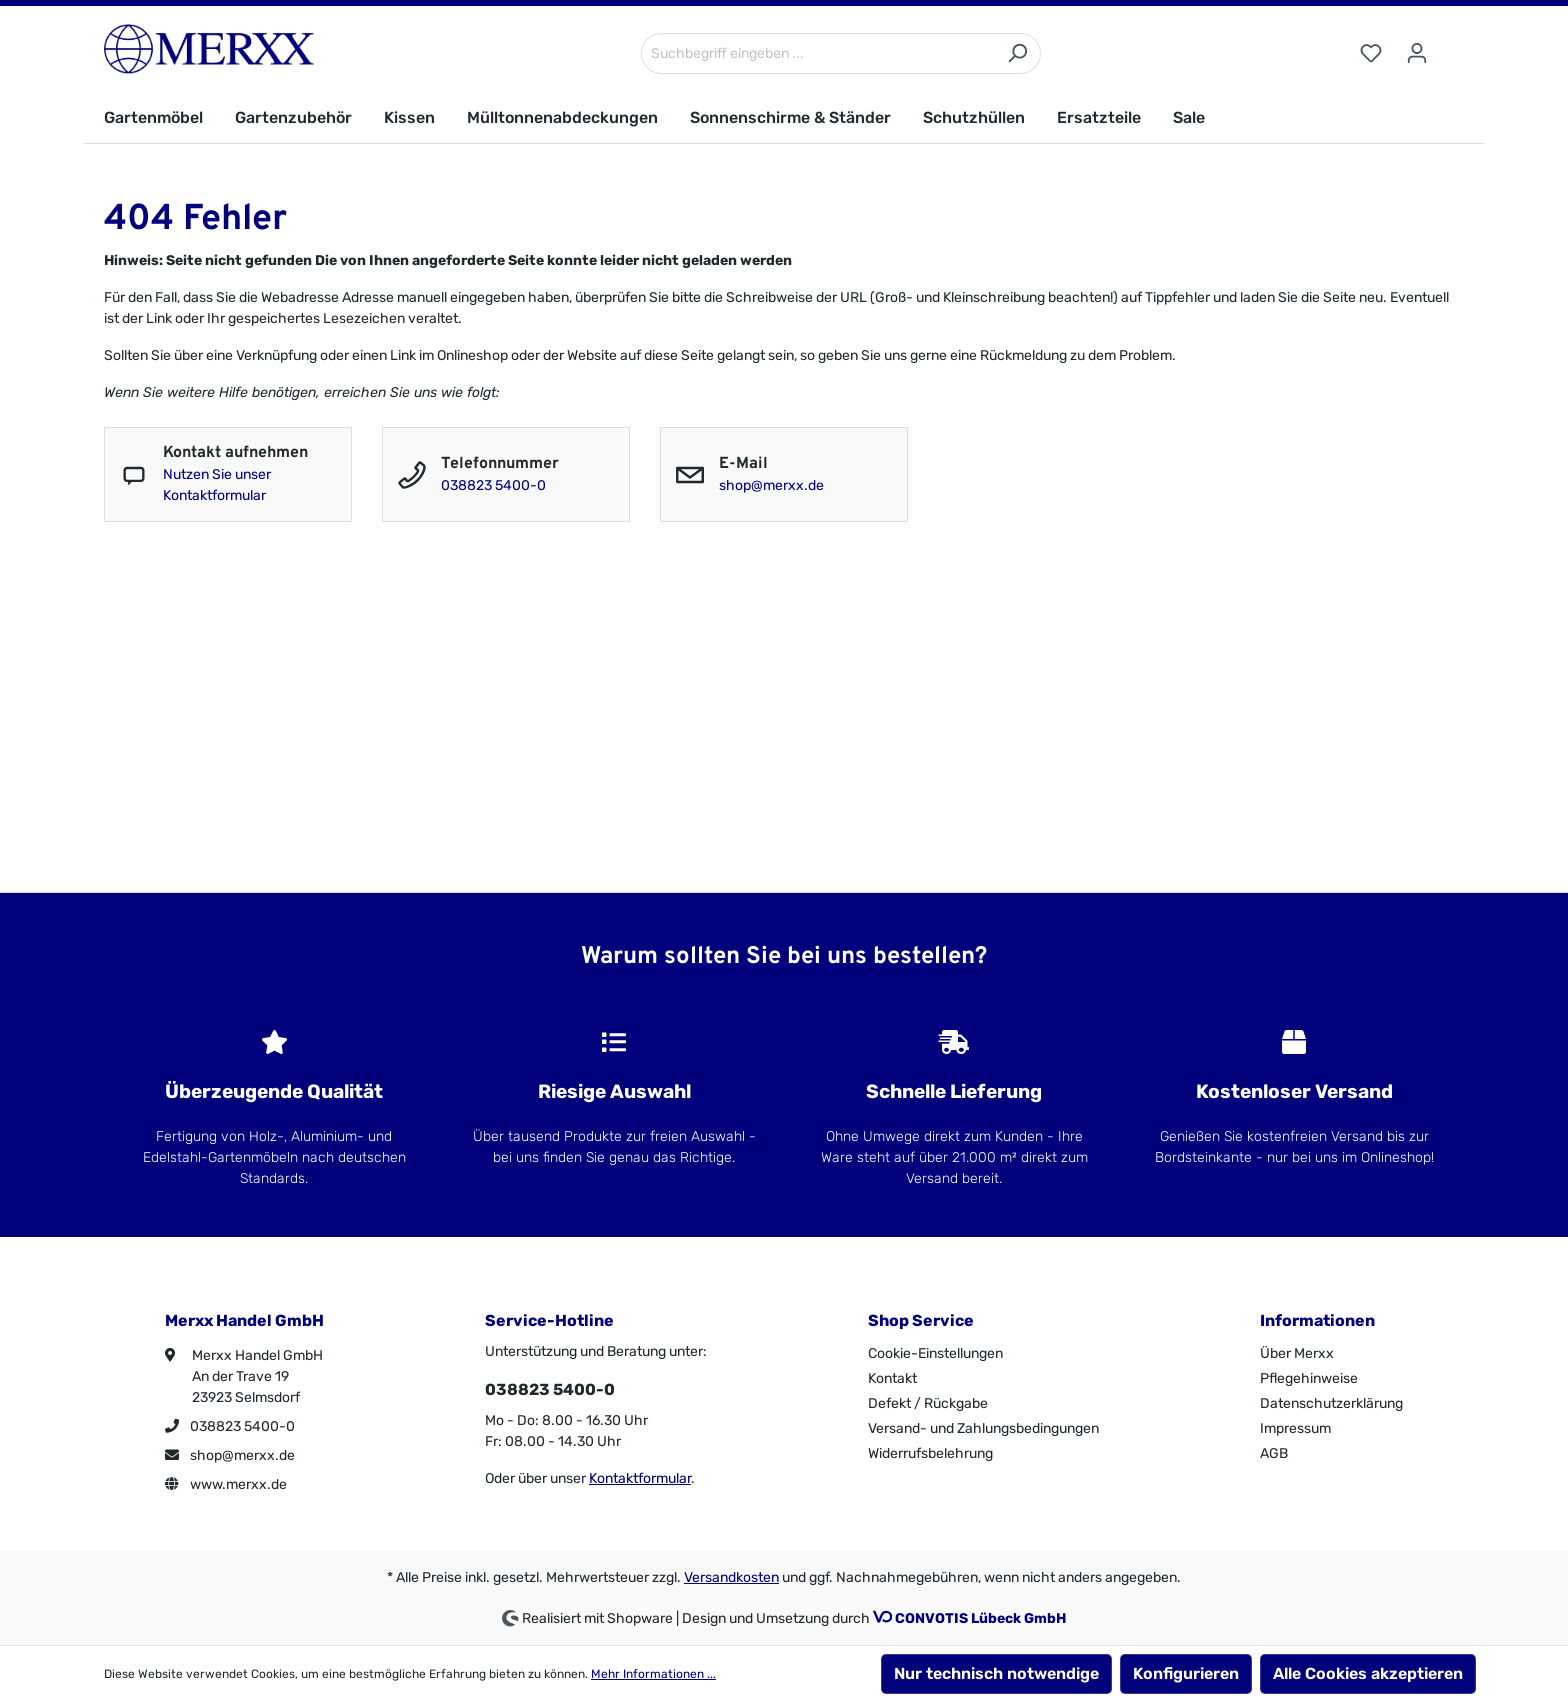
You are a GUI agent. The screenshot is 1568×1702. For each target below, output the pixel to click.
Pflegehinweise (1309, 1378)
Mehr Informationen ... (653, 1674)
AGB (1274, 1453)
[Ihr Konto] (1417, 53)
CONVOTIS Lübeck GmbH (980, 1618)
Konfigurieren (1186, 1673)
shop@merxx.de (771, 485)
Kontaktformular (640, 1478)
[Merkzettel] (1371, 53)
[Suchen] (1017, 53)
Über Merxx (1297, 1353)
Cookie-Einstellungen (935, 1353)
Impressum (1295, 1428)
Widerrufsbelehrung (930, 1453)
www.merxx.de (226, 1484)
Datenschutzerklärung (1331, 1403)
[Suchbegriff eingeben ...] (818, 53)
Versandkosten (731, 1577)
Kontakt (892, 1378)
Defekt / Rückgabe (928, 1403)
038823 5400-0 (493, 485)
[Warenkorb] (1452, 45)
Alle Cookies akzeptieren (1368, 1673)
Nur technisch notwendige (996, 1673)
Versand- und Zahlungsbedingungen (983, 1428)
